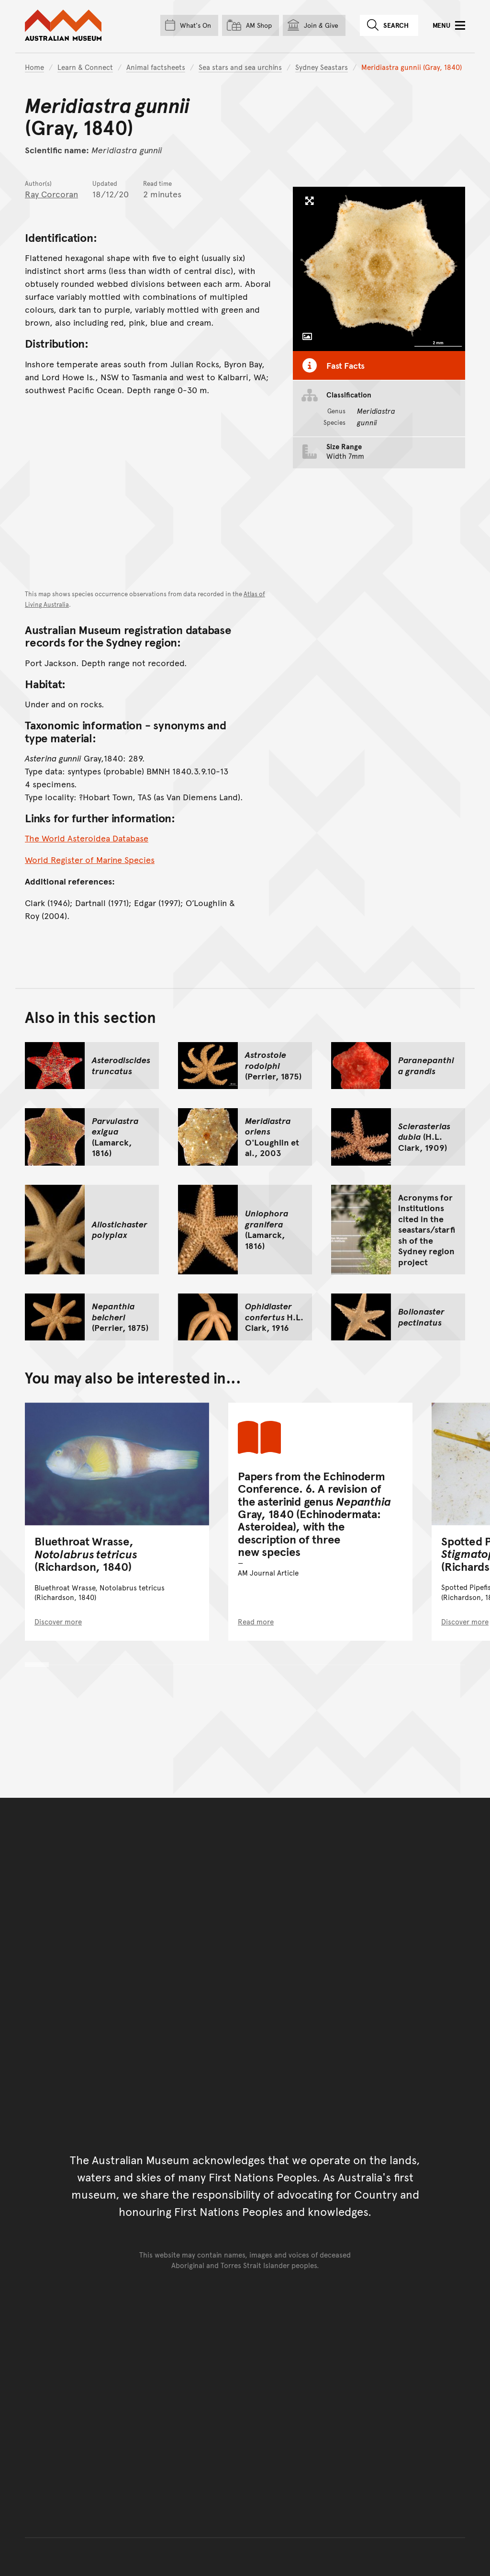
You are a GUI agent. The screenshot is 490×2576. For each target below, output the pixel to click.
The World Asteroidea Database (86, 838)
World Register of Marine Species (90, 859)
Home (34, 67)
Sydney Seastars (321, 67)
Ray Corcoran (51, 194)
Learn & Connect (85, 67)
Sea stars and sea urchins (240, 67)
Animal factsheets (155, 67)
